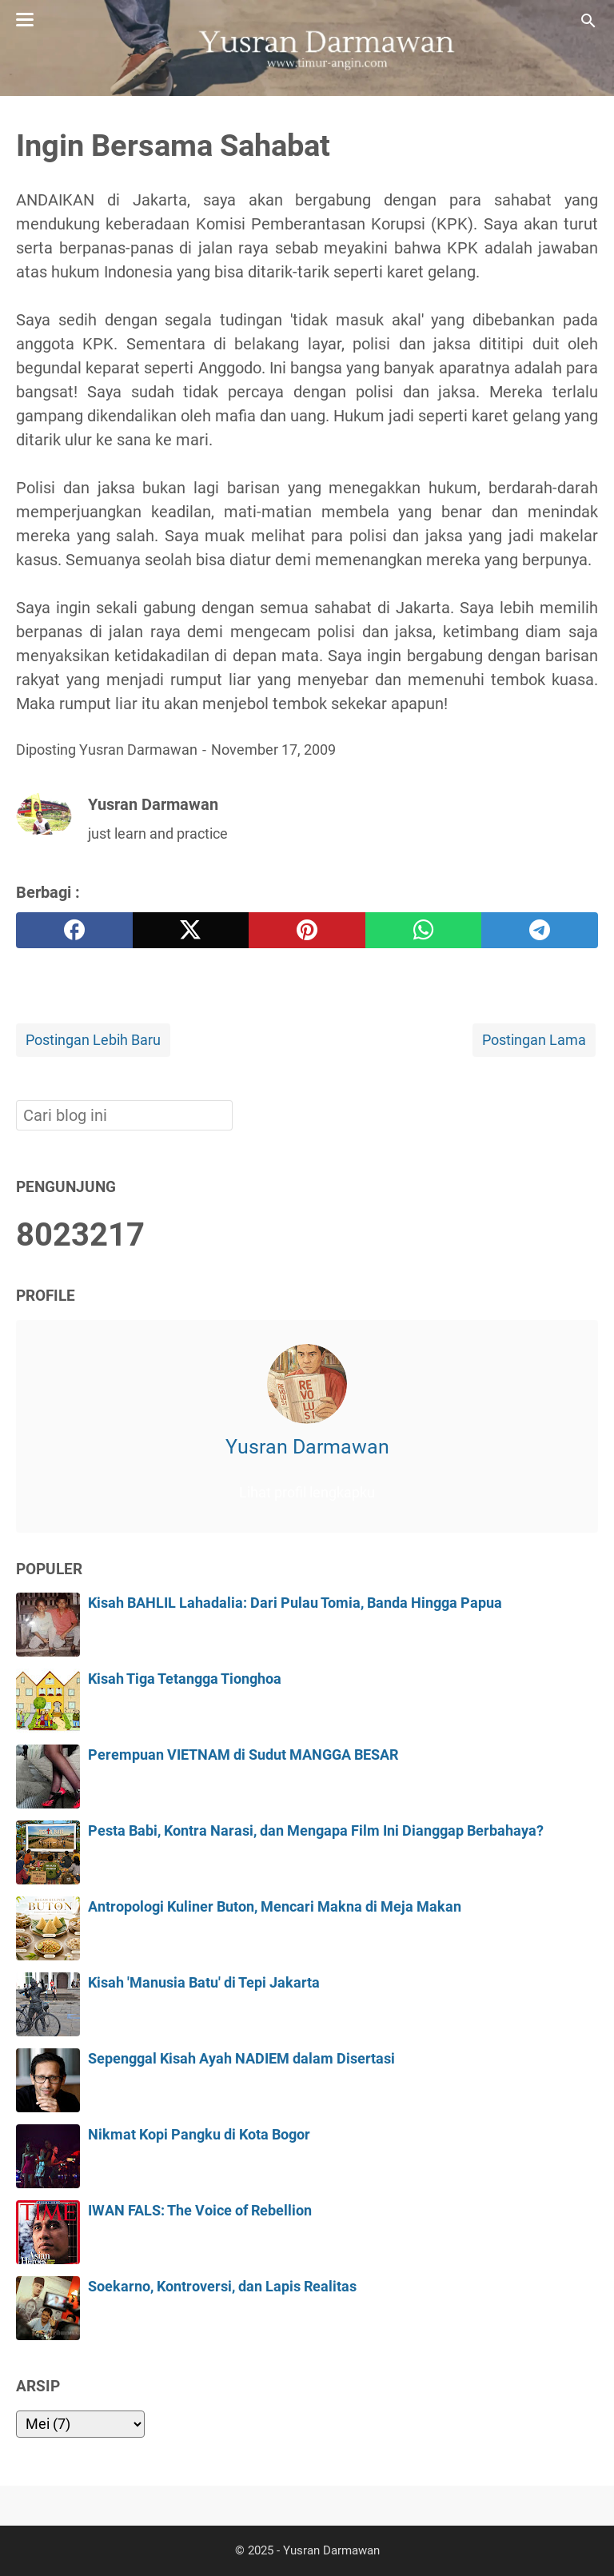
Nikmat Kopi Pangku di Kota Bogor (199, 2135)
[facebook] (74, 930)
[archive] (80, 2424)
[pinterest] (307, 930)
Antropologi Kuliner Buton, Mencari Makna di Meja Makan (274, 1907)
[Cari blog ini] (588, 20)
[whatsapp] (423, 930)
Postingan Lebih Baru (93, 1040)
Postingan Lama (534, 1040)
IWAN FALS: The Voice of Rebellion (200, 2211)
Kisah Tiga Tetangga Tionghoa (184, 1679)
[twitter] (191, 930)
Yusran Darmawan (307, 1446)
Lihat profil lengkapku (307, 1493)
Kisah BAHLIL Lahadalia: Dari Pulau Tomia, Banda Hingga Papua (295, 1603)
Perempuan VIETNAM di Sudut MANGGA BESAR (243, 1755)
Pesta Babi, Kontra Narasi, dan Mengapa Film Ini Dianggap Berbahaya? (316, 1831)
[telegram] (539, 930)
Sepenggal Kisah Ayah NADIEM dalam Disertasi (241, 2059)
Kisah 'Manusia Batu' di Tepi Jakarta (204, 1983)
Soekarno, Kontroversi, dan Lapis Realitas (222, 2287)
